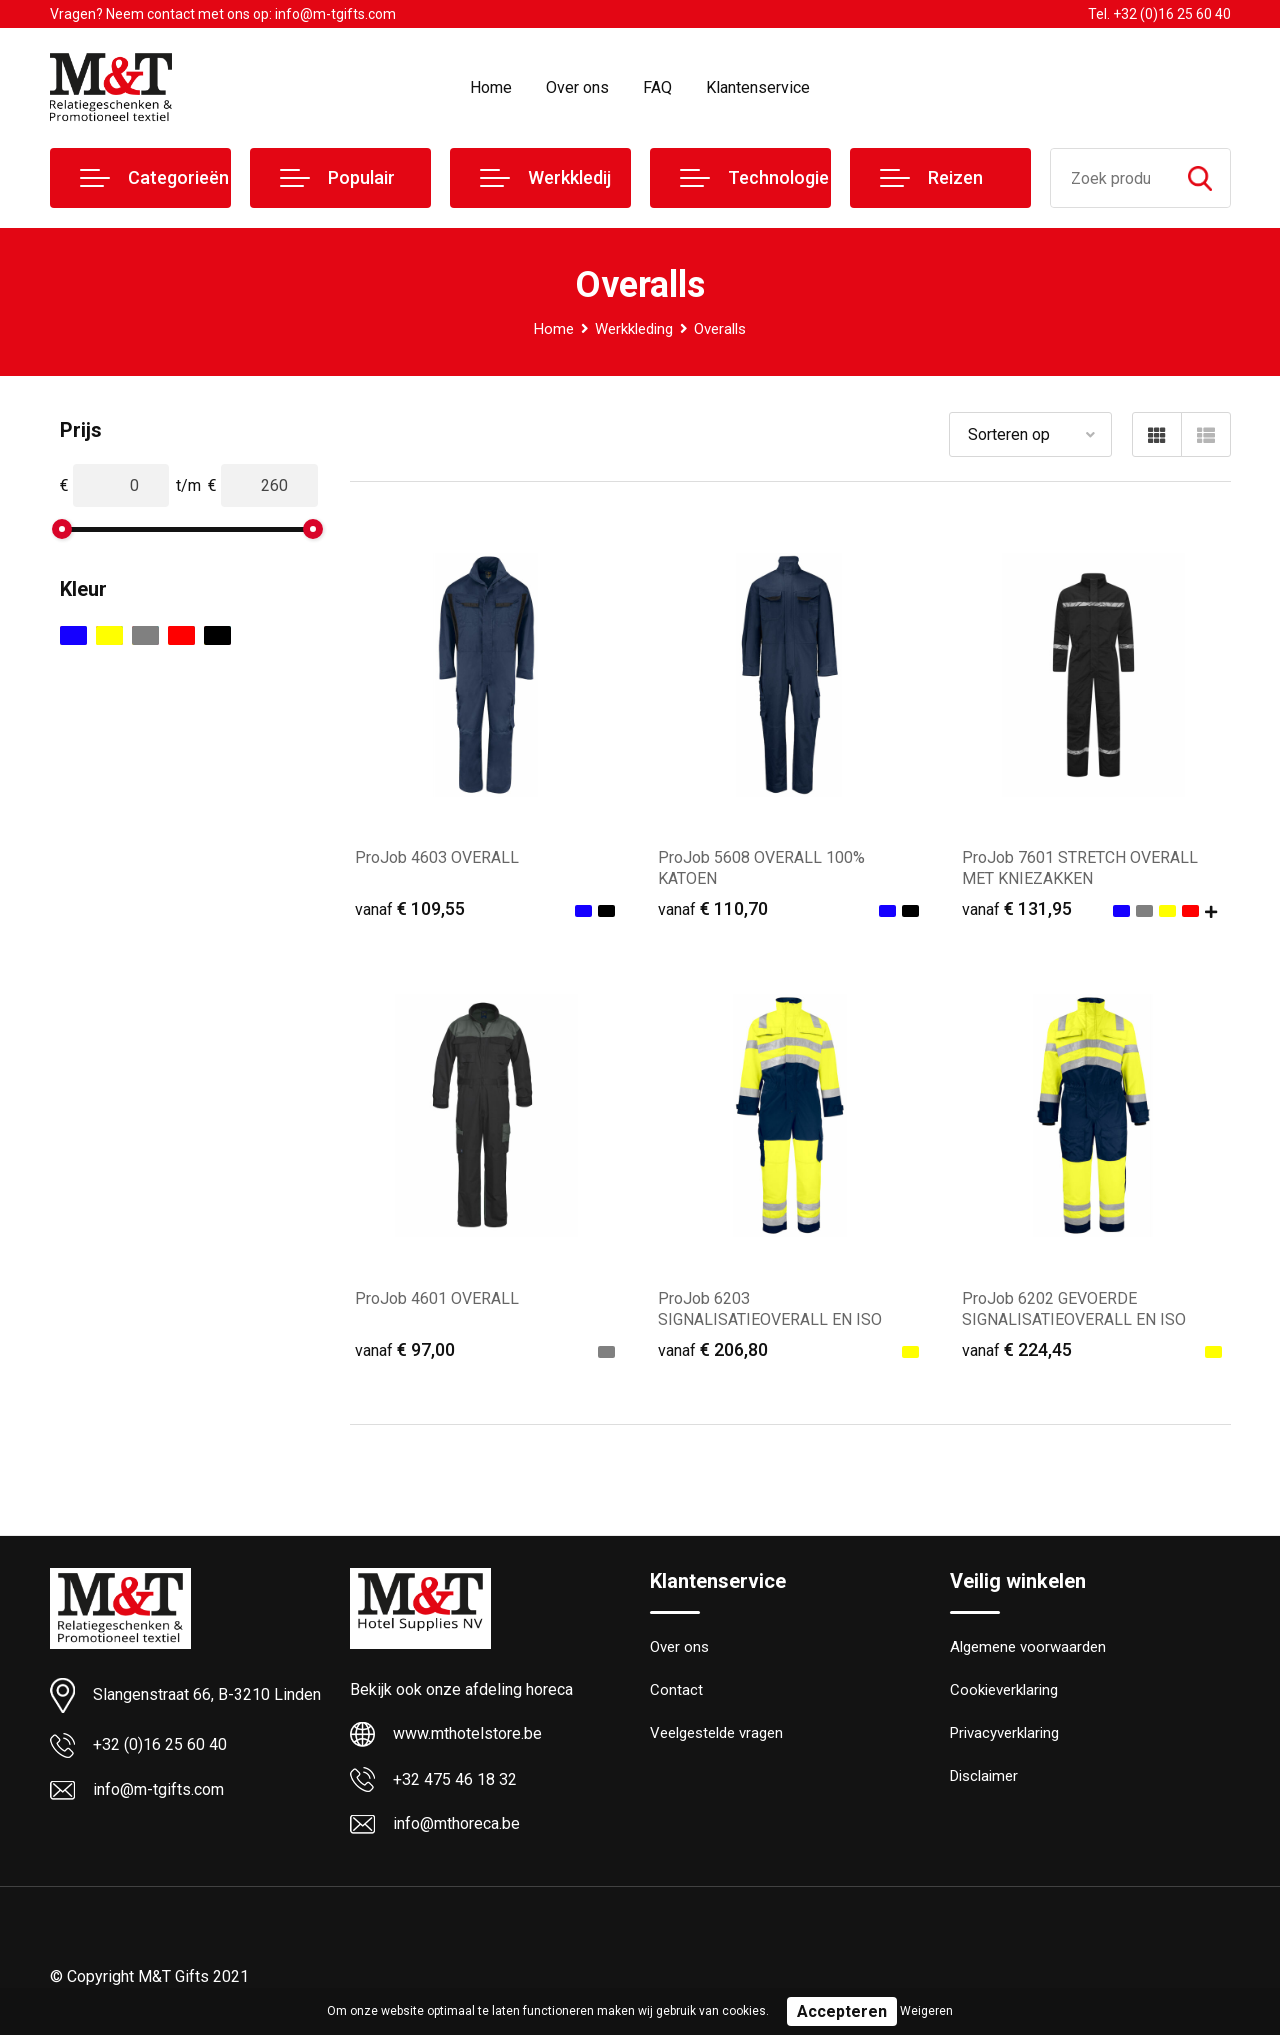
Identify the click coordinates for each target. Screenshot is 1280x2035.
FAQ (657, 87)
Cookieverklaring (1004, 1691)
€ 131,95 (1017, 908)
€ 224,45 (1017, 1349)
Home (491, 87)
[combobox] (1110, 178)
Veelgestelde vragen (716, 1734)
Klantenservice (758, 87)
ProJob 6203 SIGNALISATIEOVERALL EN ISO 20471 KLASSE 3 (770, 1319)
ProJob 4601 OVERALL (437, 1298)
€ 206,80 (713, 1349)
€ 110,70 (713, 908)
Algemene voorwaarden (1028, 1648)
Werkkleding (634, 329)
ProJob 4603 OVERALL (437, 857)
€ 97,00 (405, 1349)
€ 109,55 (410, 908)
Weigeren (926, 2011)
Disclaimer (984, 1777)
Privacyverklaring (1004, 1734)
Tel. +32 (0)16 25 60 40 (1159, 14)
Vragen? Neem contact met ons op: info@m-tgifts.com (223, 14)
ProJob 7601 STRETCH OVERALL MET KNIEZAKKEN (1080, 868)
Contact (676, 1691)
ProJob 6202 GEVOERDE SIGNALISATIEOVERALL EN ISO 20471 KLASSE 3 (1074, 1319)
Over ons (577, 87)
